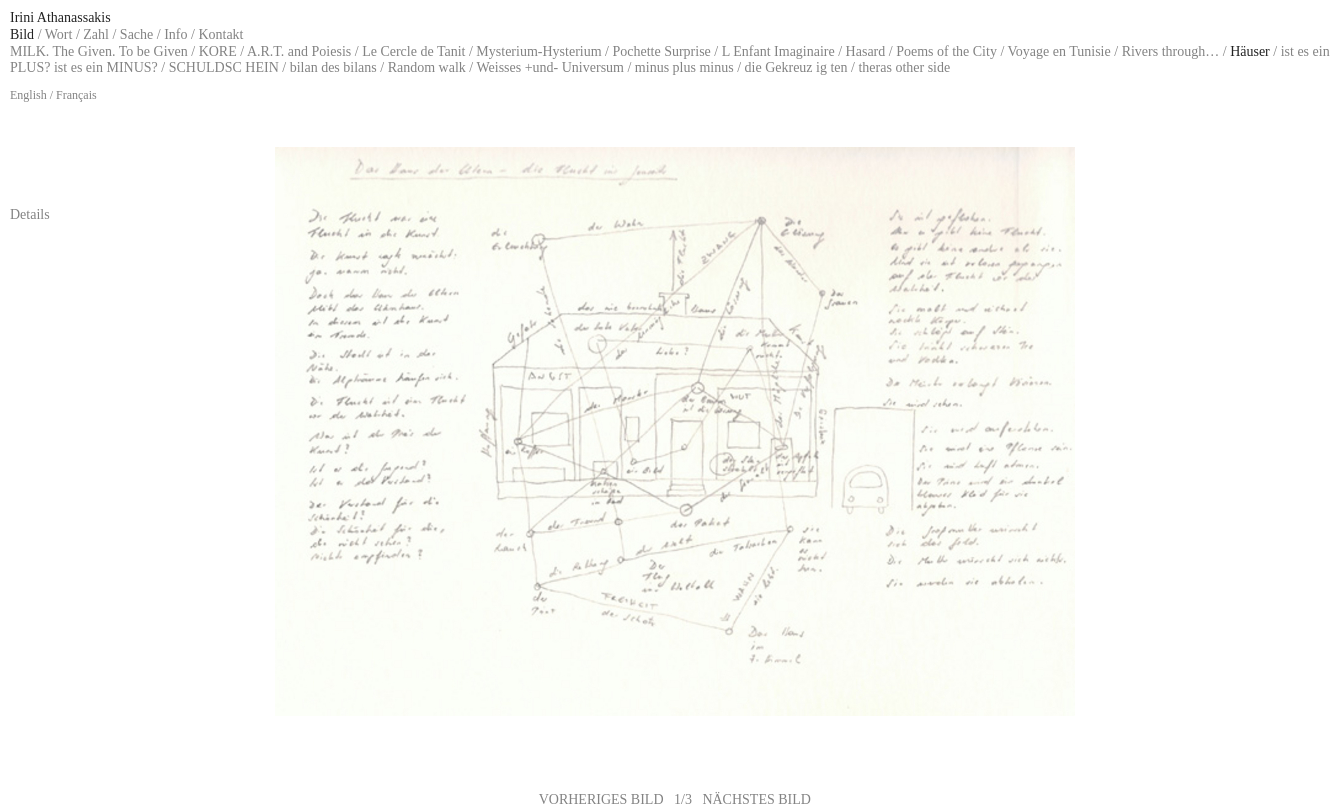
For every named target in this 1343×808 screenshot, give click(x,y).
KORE (218, 51)
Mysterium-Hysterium (538, 51)
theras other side (904, 67)
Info (175, 34)
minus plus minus (684, 67)
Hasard (866, 51)
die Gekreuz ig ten (796, 67)
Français (76, 95)
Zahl (96, 34)
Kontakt (220, 34)
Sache (136, 34)
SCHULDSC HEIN (224, 67)
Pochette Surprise (661, 51)
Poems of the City (946, 51)
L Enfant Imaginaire (778, 51)
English (28, 95)
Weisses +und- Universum (550, 67)
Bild (22, 34)
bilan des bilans (333, 67)
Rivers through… (1171, 51)
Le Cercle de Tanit (413, 51)
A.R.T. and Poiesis (299, 51)
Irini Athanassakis (60, 17)
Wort (59, 34)
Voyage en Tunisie (1059, 51)
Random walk (427, 67)
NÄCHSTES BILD (756, 799)
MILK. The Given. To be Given (99, 51)
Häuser (1250, 51)
